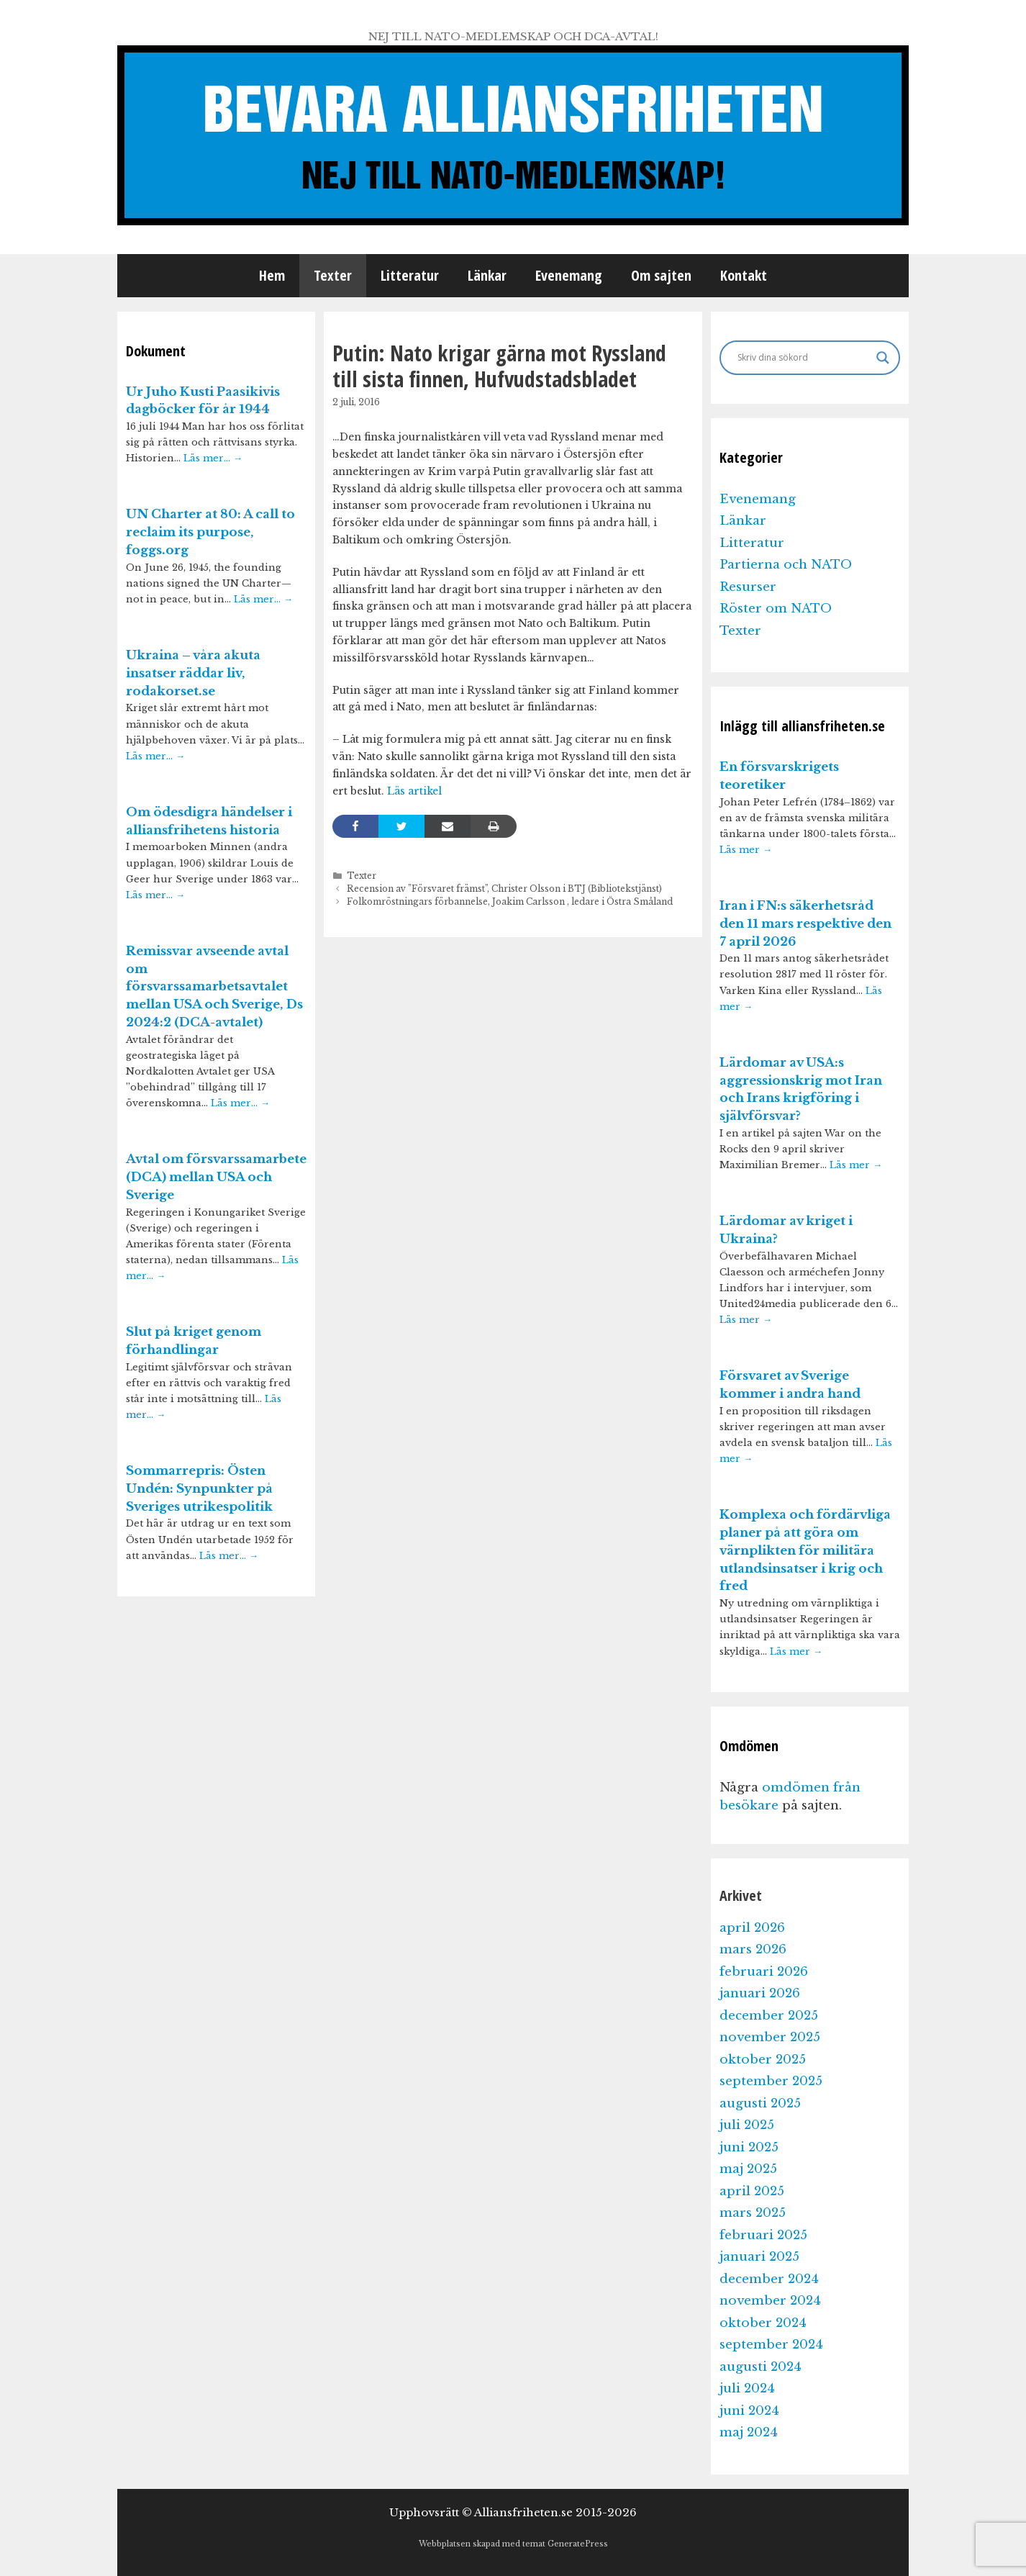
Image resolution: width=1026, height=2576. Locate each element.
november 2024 (770, 2300)
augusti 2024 (760, 2366)
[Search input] (803, 358)
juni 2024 (749, 2410)
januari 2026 (759, 1993)
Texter (333, 275)
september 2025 (770, 2081)
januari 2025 (759, 2256)
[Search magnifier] (883, 358)
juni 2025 (748, 2147)
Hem (272, 275)
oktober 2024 (763, 2323)
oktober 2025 (762, 2059)
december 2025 (768, 2015)
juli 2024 (747, 2388)
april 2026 (752, 1927)
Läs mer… (212, 458)
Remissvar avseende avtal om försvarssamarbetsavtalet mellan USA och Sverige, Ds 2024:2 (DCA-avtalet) (214, 987)
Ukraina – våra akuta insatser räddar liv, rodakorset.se (193, 673)
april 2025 (751, 2191)
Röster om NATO (775, 608)
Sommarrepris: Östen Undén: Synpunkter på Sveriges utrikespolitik (199, 1488)
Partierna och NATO (785, 564)
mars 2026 (752, 1949)
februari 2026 (763, 1971)
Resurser (747, 587)
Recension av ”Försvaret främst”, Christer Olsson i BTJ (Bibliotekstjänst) (504, 888)
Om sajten (661, 275)
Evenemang (568, 275)
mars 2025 (752, 2212)
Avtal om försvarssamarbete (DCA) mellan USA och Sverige (216, 1177)
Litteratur (410, 275)
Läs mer (745, 850)
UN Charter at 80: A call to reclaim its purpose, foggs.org (210, 532)
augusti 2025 (760, 2103)
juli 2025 (746, 2125)
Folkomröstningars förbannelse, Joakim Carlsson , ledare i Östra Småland (510, 901)
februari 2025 (763, 2235)
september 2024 (771, 2344)
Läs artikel (413, 791)
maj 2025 (748, 2169)
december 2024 (769, 2279)
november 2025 (769, 2037)
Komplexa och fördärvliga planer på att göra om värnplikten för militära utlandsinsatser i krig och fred (805, 1550)
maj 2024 (748, 2432)
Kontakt (743, 275)
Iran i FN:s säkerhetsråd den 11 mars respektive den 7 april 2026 (805, 923)
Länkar (487, 275)
